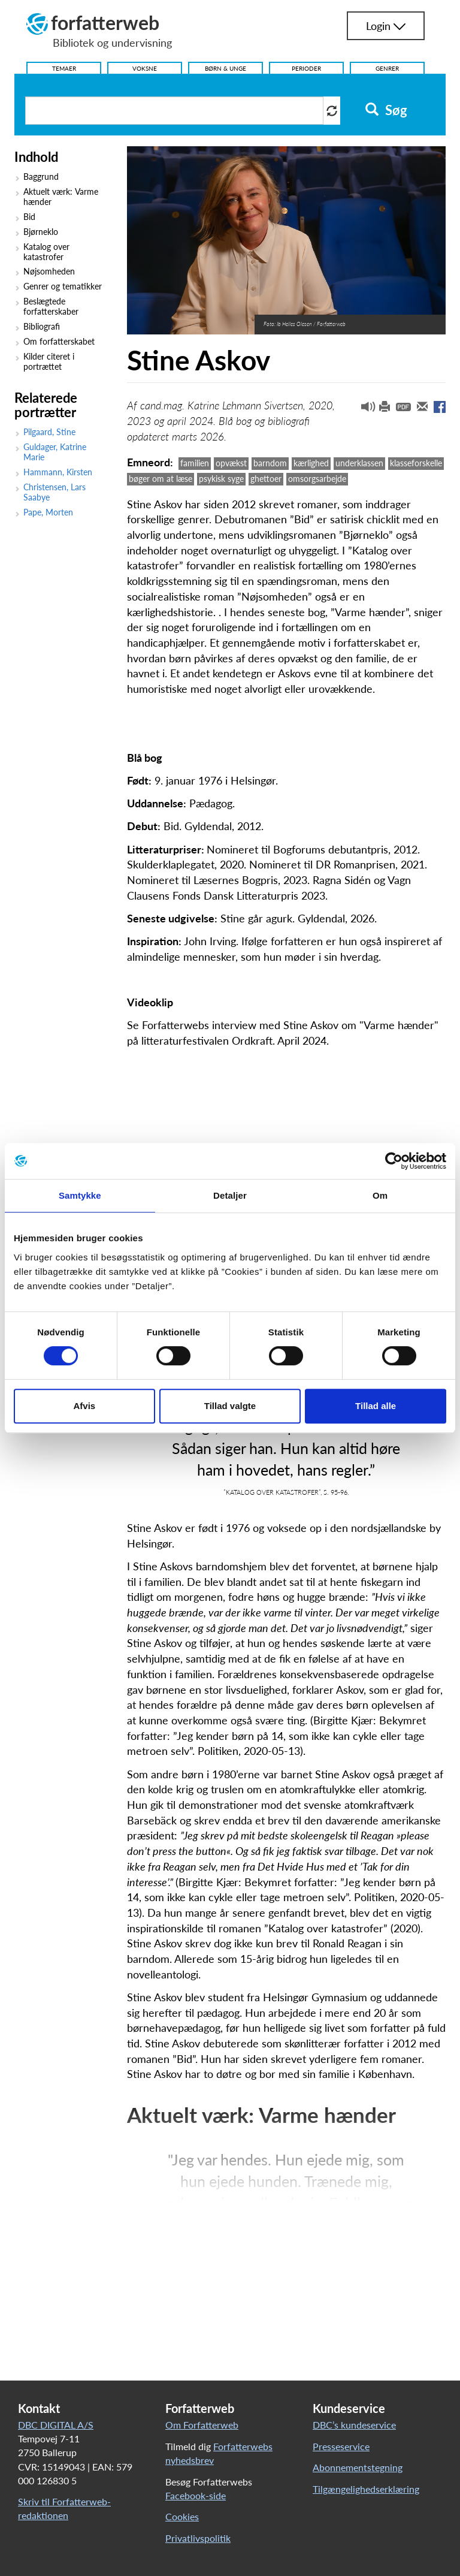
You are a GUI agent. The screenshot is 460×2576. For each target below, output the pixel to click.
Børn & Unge (225, 68)
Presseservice (341, 2446)
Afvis (84, 1406)
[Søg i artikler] (174, 110)
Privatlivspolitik (198, 2538)
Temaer (64, 68)
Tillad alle (375, 1406)
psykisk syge (221, 478)
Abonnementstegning (357, 2467)
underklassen (359, 463)
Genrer (387, 68)
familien (194, 463)
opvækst (231, 463)
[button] (363, 409)
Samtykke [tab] (80, 1195)
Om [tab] (380, 1195)
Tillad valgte (230, 1406)
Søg (386, 110)
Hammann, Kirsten (57, 472)
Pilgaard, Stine (49, 432)
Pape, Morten (48, 512)
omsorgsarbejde (317, 478)
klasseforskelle (416, 463)
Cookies (182, 2516)
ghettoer (266, 478)
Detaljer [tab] (230, 1195)
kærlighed (311, 463)
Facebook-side (195, 2495)
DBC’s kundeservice (354, 2424)
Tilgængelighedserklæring (366, 2488)
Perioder (306, 68)
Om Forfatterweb (201, 2424)
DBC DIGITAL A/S (55, 2424)
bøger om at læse (160, 478)
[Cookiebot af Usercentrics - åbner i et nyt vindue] (393, 1161)
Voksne (144, 68)
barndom (270, 463)
